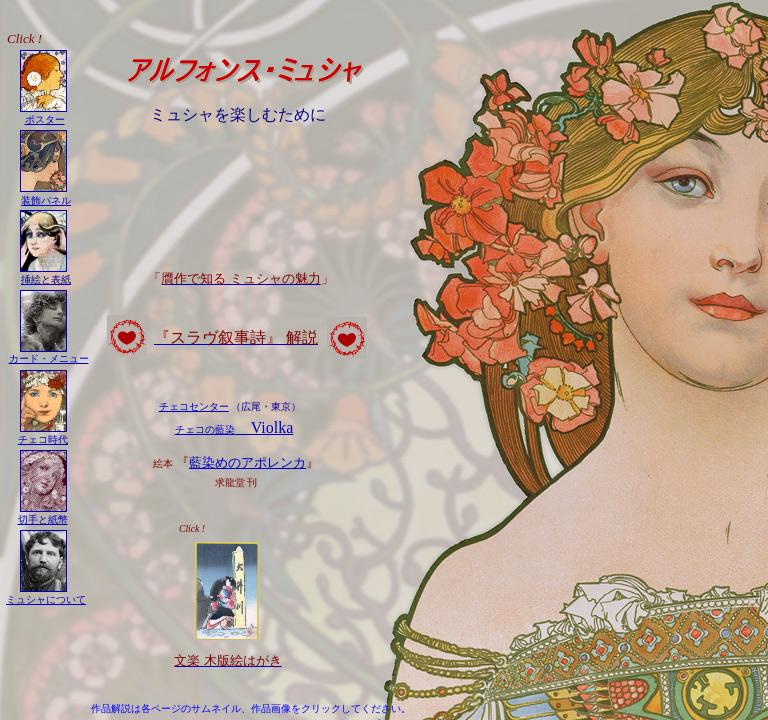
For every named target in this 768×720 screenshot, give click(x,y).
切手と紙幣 (43, 519)
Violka (234, 427)
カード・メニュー (49, 358)
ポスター (45, 119)
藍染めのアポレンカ (247, 463)
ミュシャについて (46, 599)
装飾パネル (46, 200)
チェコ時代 (43, 439)
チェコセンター (194, 406)
